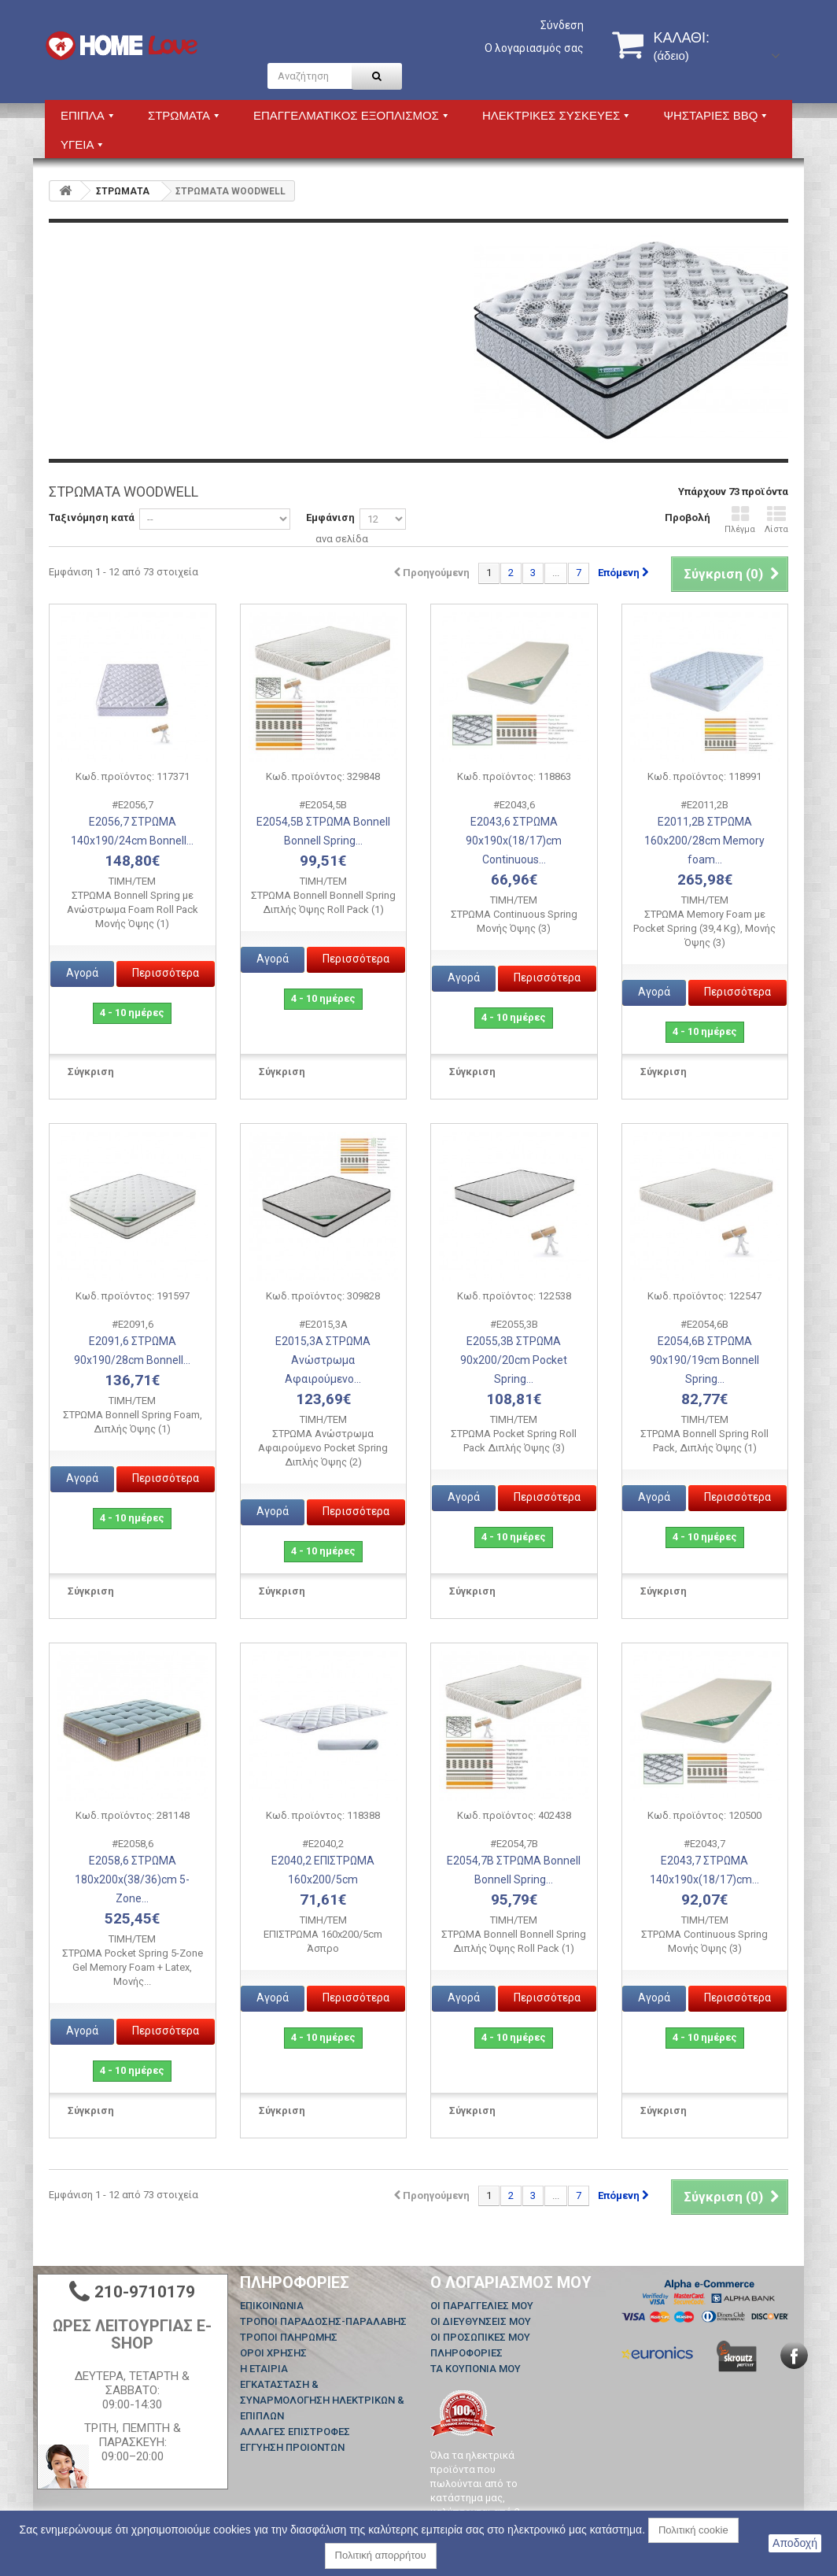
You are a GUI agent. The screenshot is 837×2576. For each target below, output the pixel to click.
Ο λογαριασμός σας (534, 48)
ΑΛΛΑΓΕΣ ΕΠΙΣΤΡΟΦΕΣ (295, 2431)
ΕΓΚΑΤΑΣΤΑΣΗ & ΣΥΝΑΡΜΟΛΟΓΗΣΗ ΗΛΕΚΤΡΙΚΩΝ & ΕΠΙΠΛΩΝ (322, 2400)
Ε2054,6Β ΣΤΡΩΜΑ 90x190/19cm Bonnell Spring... (704, 1360)
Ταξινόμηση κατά (92, 517)
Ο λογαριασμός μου (511, 2282)
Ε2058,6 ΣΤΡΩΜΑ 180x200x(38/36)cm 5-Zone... (132, 1879)
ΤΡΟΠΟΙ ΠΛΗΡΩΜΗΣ (288, 2337)
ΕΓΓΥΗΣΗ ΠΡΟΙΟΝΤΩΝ (292, 2447)
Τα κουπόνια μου (475, 2369)
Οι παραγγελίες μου (481, 2306)
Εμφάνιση (330, 517)
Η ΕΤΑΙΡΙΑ (264, 2369)
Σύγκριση (91, 1071)
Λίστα (776, 519)
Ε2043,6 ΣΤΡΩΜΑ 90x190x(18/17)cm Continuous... (514, 840)
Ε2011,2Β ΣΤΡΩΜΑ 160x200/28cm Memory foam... (704, 840)
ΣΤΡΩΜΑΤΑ (122, 191)
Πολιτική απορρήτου (380, 2555)
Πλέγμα (740, 519)
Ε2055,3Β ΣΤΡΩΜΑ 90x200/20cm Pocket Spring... (513, 1360)
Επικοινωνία (272, 2306)
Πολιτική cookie (693, 2530)
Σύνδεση (562, 25)
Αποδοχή (794, 2543)
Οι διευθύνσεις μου (480, 2321)
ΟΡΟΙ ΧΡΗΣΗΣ (273, 2353)
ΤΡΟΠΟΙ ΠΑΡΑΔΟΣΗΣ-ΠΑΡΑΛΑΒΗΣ (323, 2321)
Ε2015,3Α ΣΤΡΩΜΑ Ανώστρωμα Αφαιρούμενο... (323, 1360)
